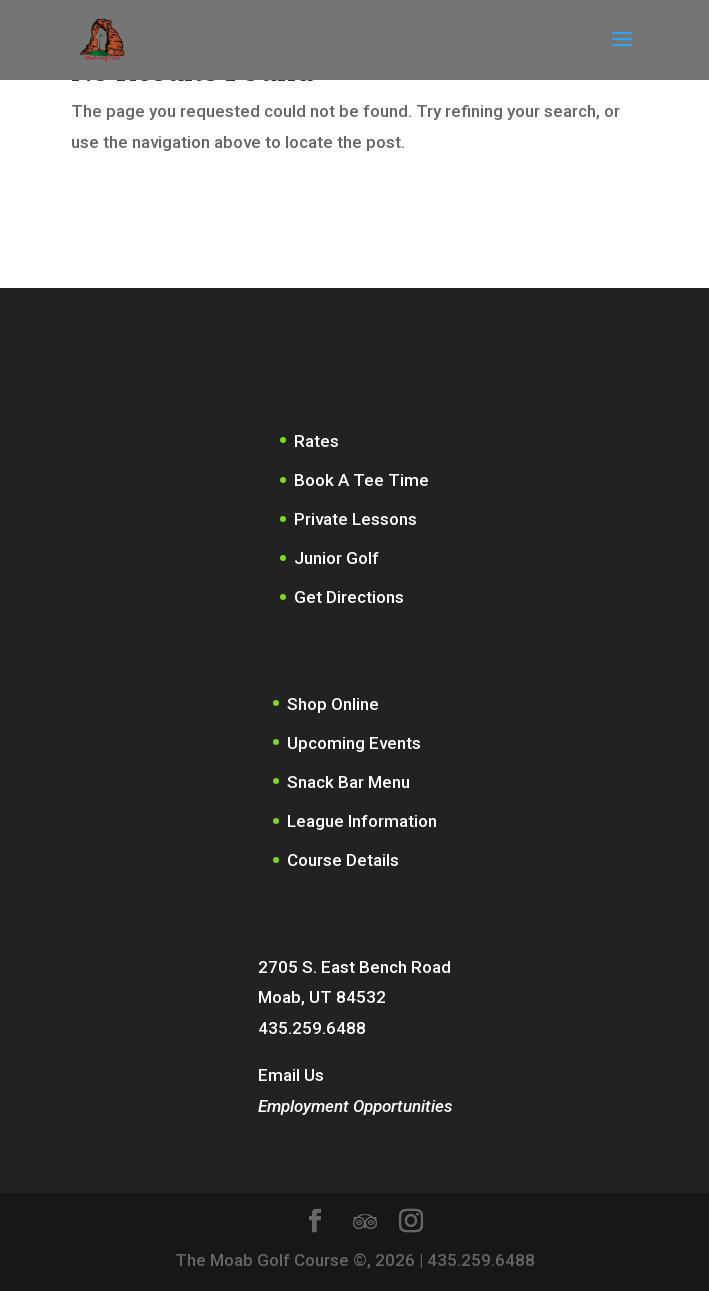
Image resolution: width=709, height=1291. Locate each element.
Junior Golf (336, 558)
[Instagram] (411, 1223)
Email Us (291, 1075)
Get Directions (349, 597)
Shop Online (333, 704)
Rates (316, 441)
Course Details (343, 860)
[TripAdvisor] (365, 1222)
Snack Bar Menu (348, 782)
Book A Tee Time (361, 480)
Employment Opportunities (355, 1106)
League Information (362, 821)
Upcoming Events (354, 743)
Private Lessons (355, 519)
